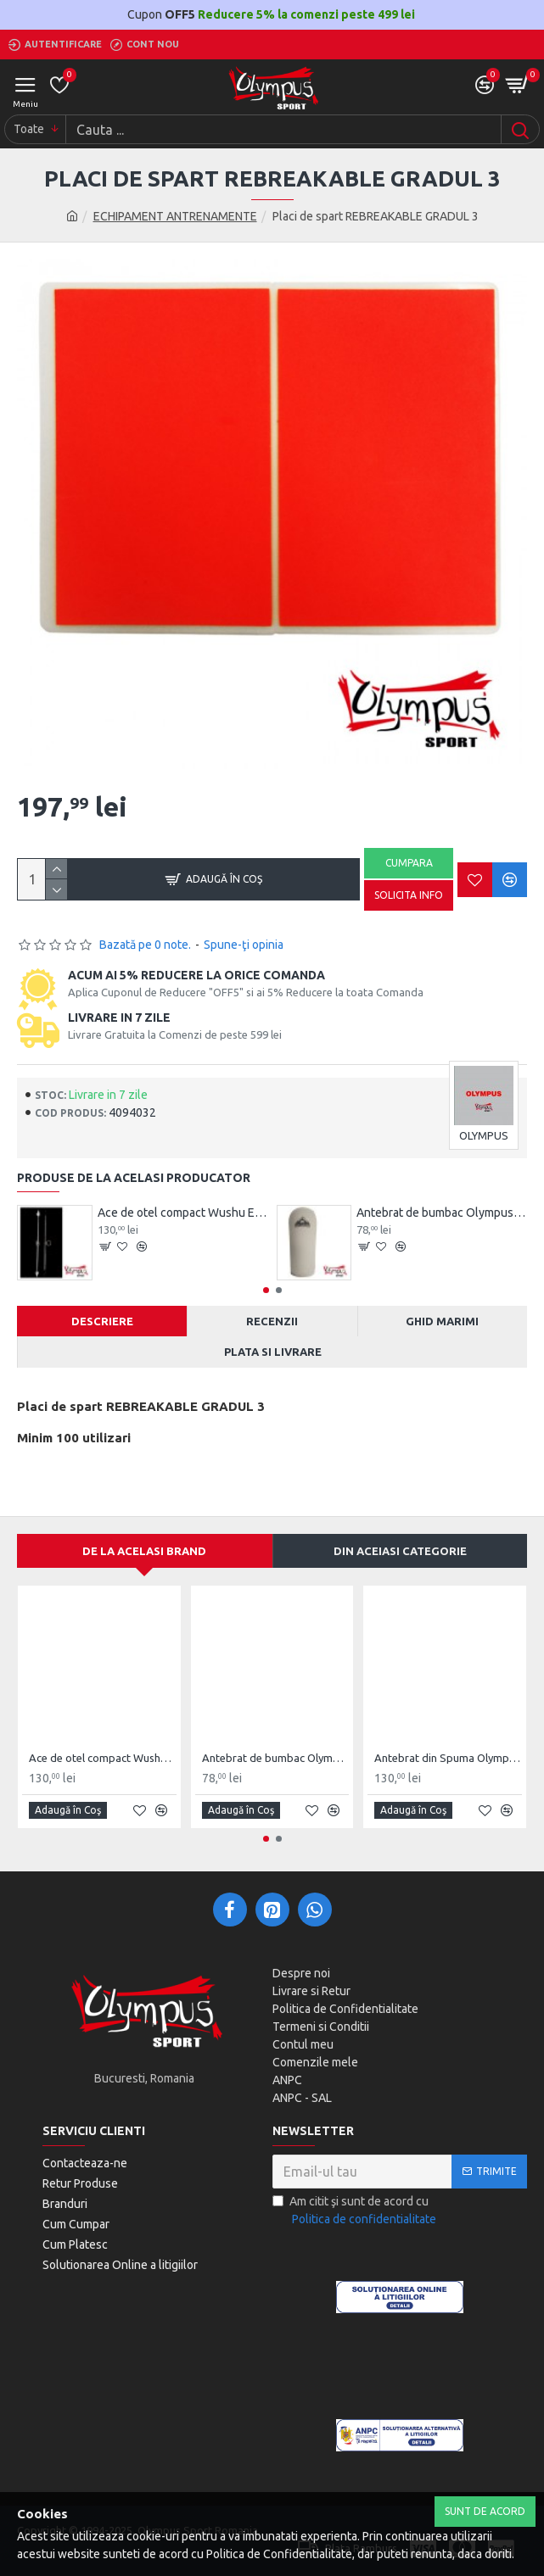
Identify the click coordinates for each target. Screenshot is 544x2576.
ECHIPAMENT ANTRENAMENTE (175, 216)
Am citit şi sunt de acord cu (355, 2211)
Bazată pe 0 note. (145, 944)
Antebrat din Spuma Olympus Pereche (448, 1758)
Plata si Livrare (273, 1352)
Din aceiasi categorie (400, 1551)
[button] (266, 1290)
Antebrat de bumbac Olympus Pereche (441, 1212)
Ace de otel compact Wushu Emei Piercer (183, 1212)
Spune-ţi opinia (243, 944)
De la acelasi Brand (144, 1551)
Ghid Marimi (442, 1321)
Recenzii (272, 1321)
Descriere (102, 1321)
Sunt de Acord (485, 2511)
